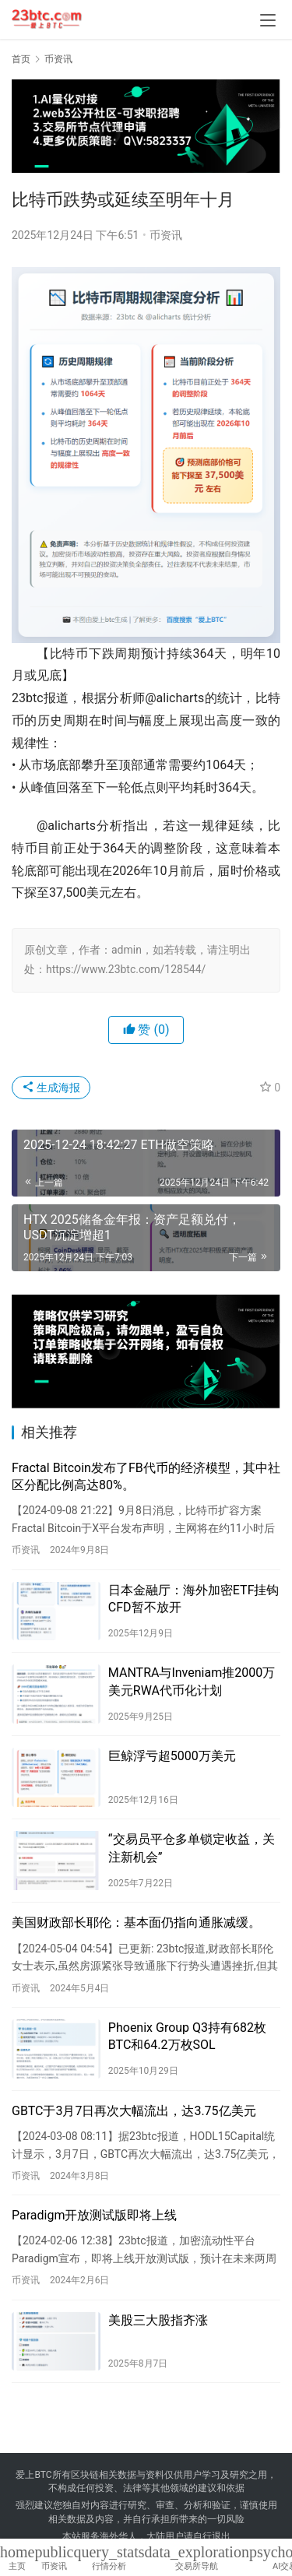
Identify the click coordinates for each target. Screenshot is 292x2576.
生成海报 (51, 1087)
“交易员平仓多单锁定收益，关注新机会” (191, 1848)
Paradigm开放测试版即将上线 (94, 2215)
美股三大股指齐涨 (158, 2320)
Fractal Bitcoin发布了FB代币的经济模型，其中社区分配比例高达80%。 (146, 1476)
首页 (21, 59)
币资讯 (166, 235)
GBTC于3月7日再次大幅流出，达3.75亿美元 (134, 2110)
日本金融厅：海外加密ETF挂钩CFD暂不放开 (194, 1599)
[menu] (268, 20)
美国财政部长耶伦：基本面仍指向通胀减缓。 (136, 1922)
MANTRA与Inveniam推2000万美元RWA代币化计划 (191, 1681)
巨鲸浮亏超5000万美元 (172, 1755)
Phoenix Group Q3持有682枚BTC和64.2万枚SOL (187, 2036)
